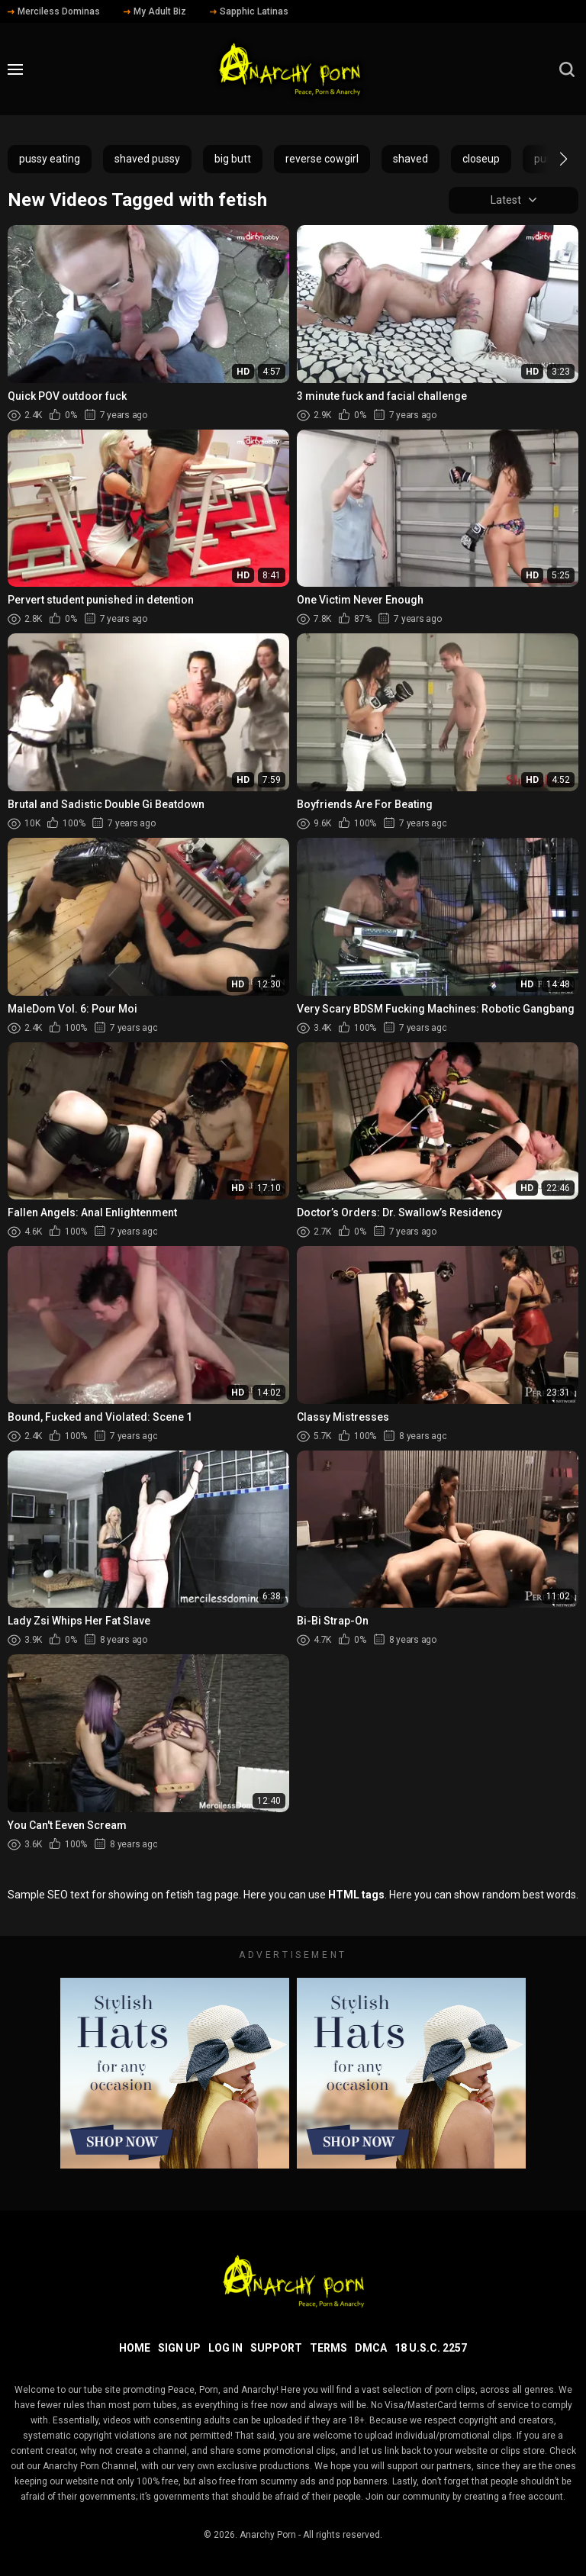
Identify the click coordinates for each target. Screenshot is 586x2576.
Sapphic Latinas (249, 11)
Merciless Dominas (54, 11)
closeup (481, 159)
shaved (410, 159)
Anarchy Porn (268, 2534)
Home (134, 2348)
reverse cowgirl (322, 159)
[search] (566, 69)
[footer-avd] (174, 2073)
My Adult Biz (155, 11)
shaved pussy (147, 159)
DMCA (371, 2348)
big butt (232, 159)
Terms (328, 2348)
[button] (549, 158)
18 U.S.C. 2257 (430, 2348)
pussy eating (49, 159)
